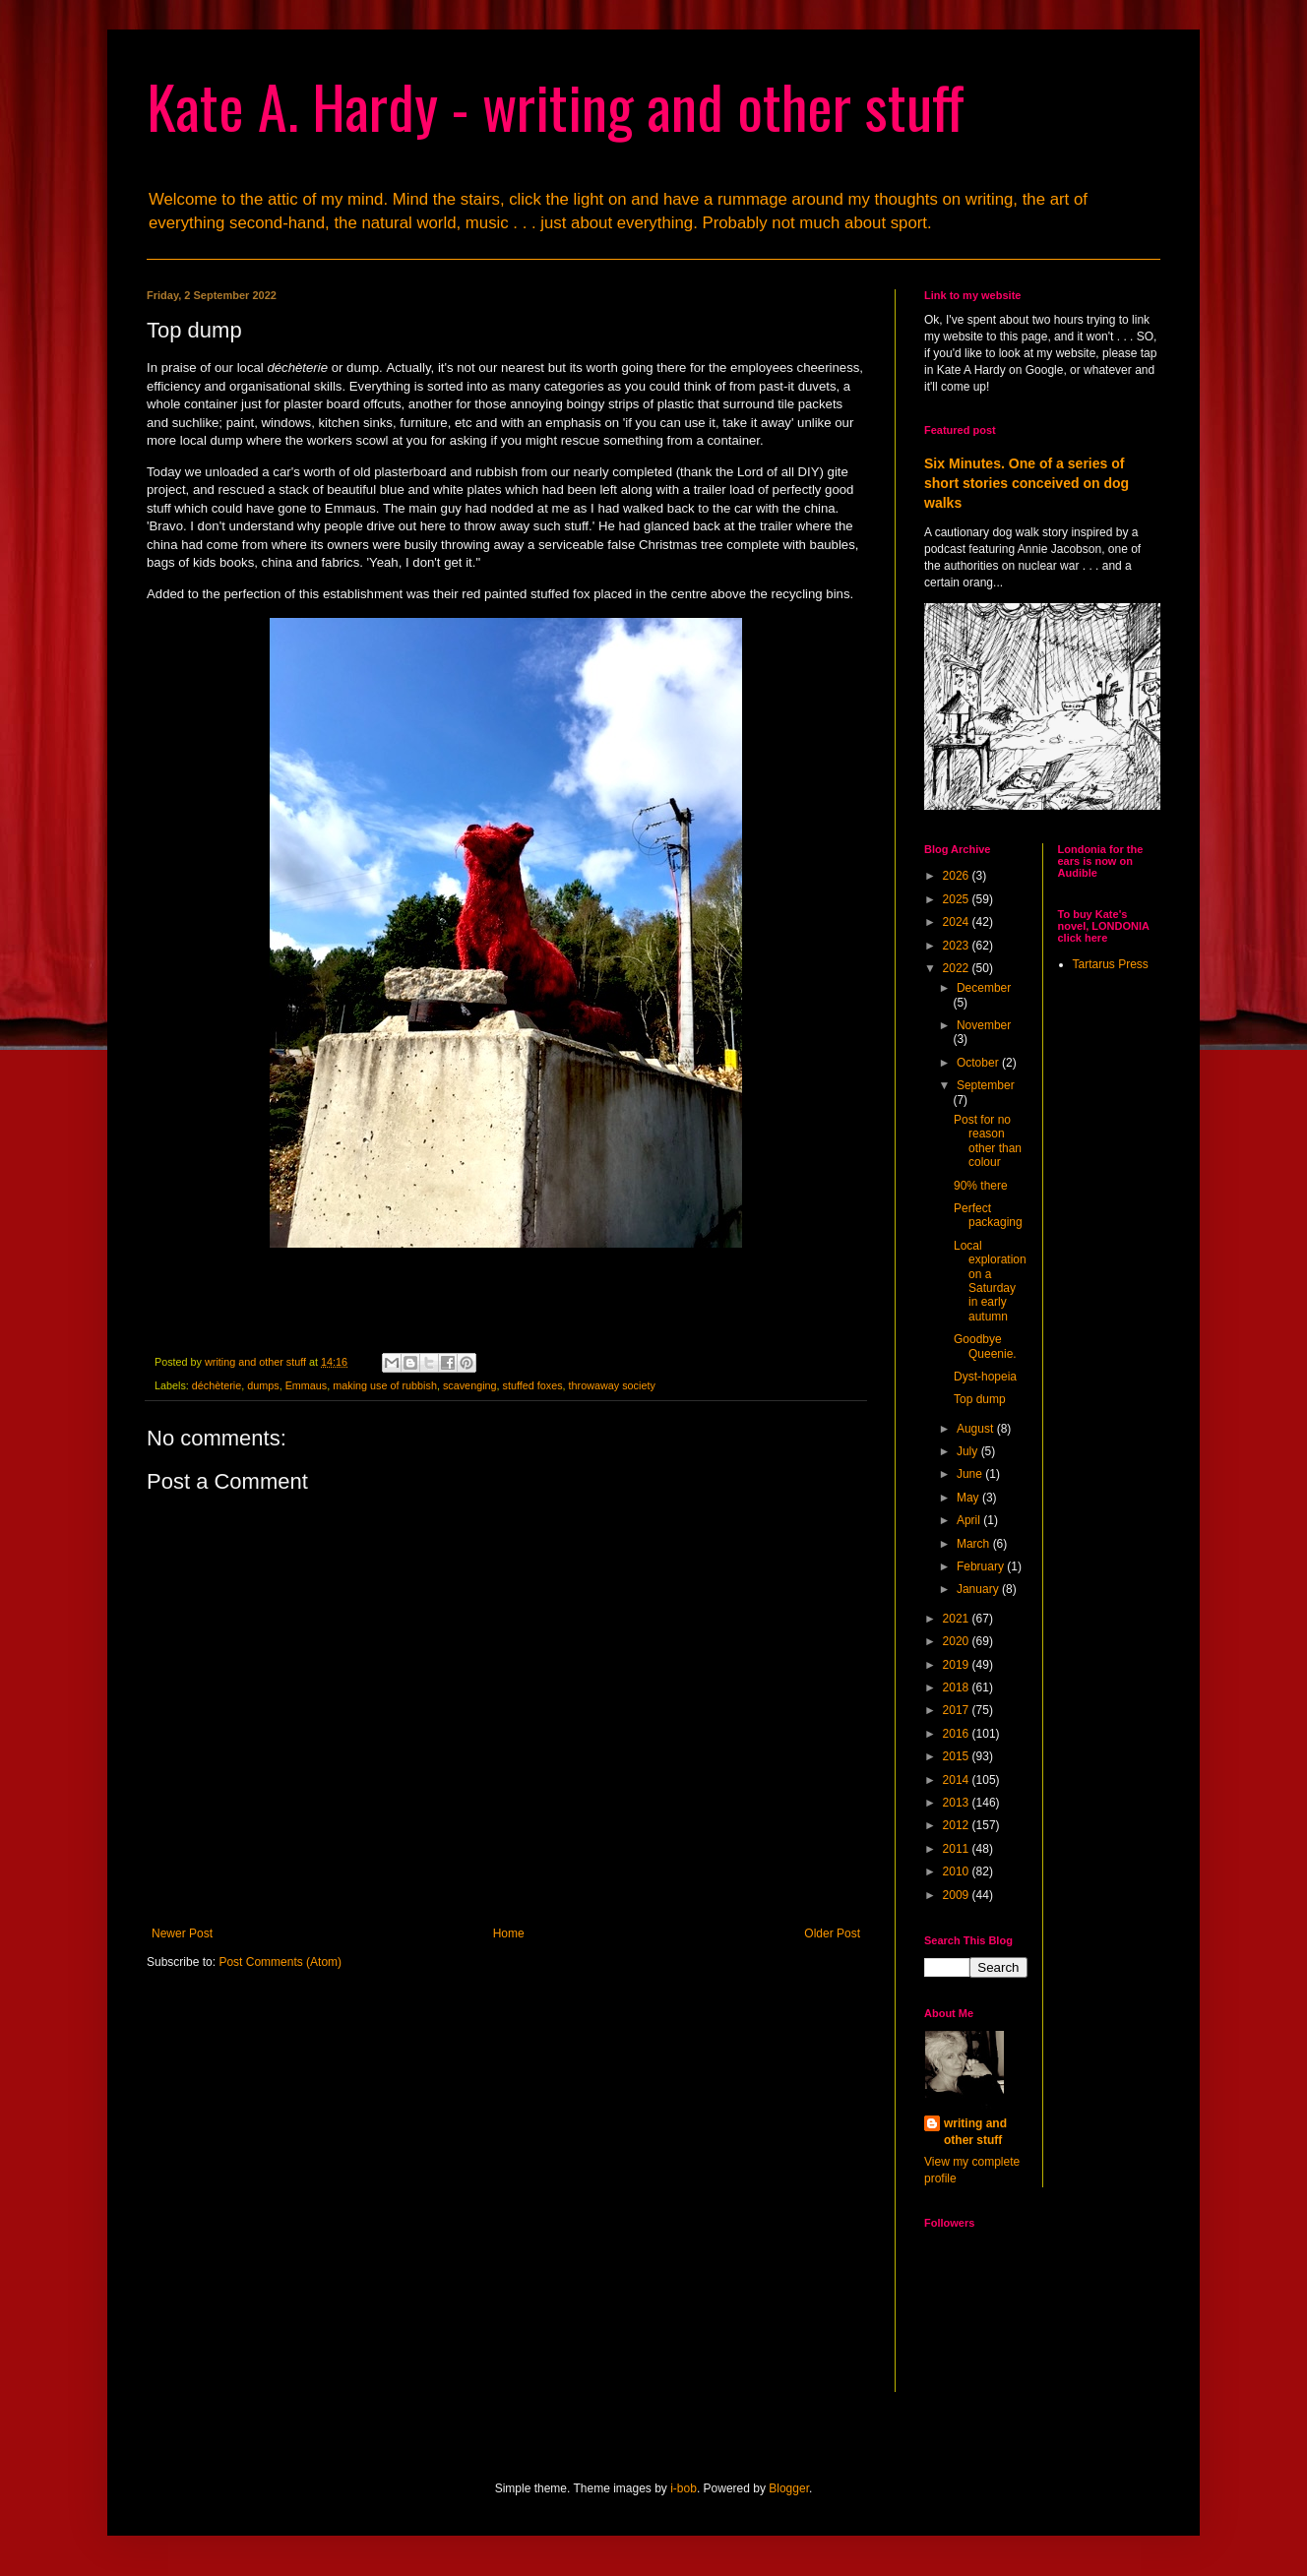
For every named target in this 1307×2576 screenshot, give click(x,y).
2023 (957, 945)
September (986, 1085)
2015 (957, 1756)
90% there (981, 1186)
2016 (957, 1734)
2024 (957, 922)
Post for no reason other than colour (988, 1141)
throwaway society (612, 1385)
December (984, 988)
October (979, 1063)
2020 (957, 1641)
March (975, 1544)
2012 (957, 1825)
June (971, 1474)
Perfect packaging (988, 1215)
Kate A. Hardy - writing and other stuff (556, 105)
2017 (957, 1710)
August (977, 1429)
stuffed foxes (533, 1385)
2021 (957, 1618)
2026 (957, 876)
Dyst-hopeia (985, 1376)
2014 (957, 1780)
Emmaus (306, 1385)
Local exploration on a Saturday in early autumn (990, 1281)
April (970, 1520)
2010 (957, 1871)
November (984, 1025)
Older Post (832, 1933)
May (969, 1497)
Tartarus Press (1111, 964)
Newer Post (182, 1933)
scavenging (470, 1385)
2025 (957, 899)
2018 (957, 1687)
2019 (957, 1665)
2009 (957, 1895)
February (982, 1566)
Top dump (980, 1399)
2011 (957, 1849)
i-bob (683, 2488)
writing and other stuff (975, 2131)
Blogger (789, 2488)
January (979, 1589)
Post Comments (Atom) (280, 1962)
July (969, 1451)
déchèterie (216, 1385)
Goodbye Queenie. (985, 1346)
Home (509, 1933)
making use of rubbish (385, 1385)
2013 (957, 1802)
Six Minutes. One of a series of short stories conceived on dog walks (1026, 483)
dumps (263, 1385)
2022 (957, 968)
